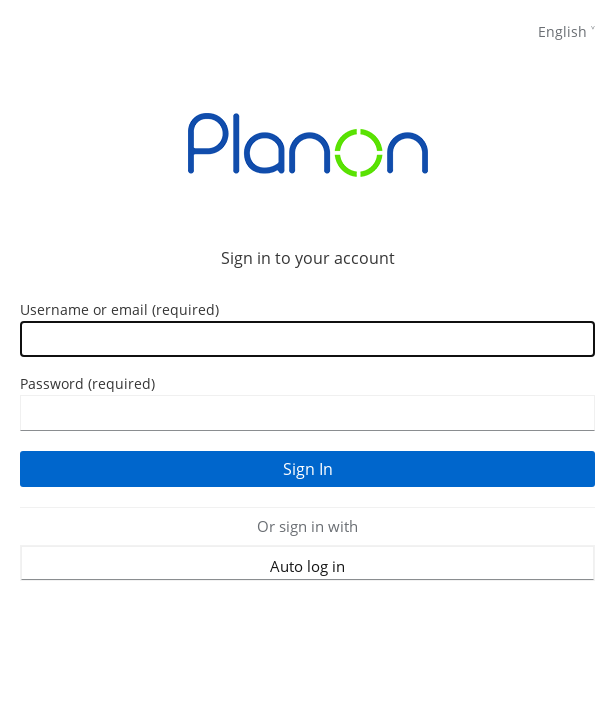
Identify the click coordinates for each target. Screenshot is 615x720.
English (562, 31)
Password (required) (87, 383)
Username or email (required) (119, 309)
